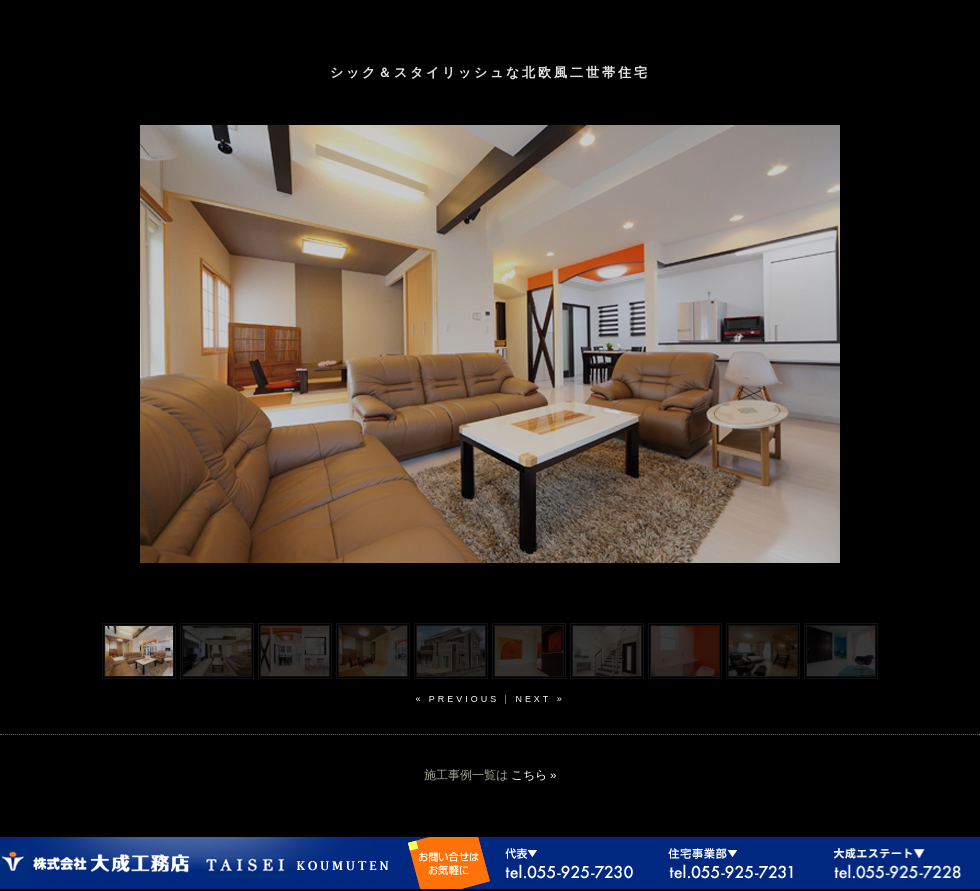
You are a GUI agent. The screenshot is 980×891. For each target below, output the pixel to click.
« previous (457, 699)
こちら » (534, 775)
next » (539, 699)
